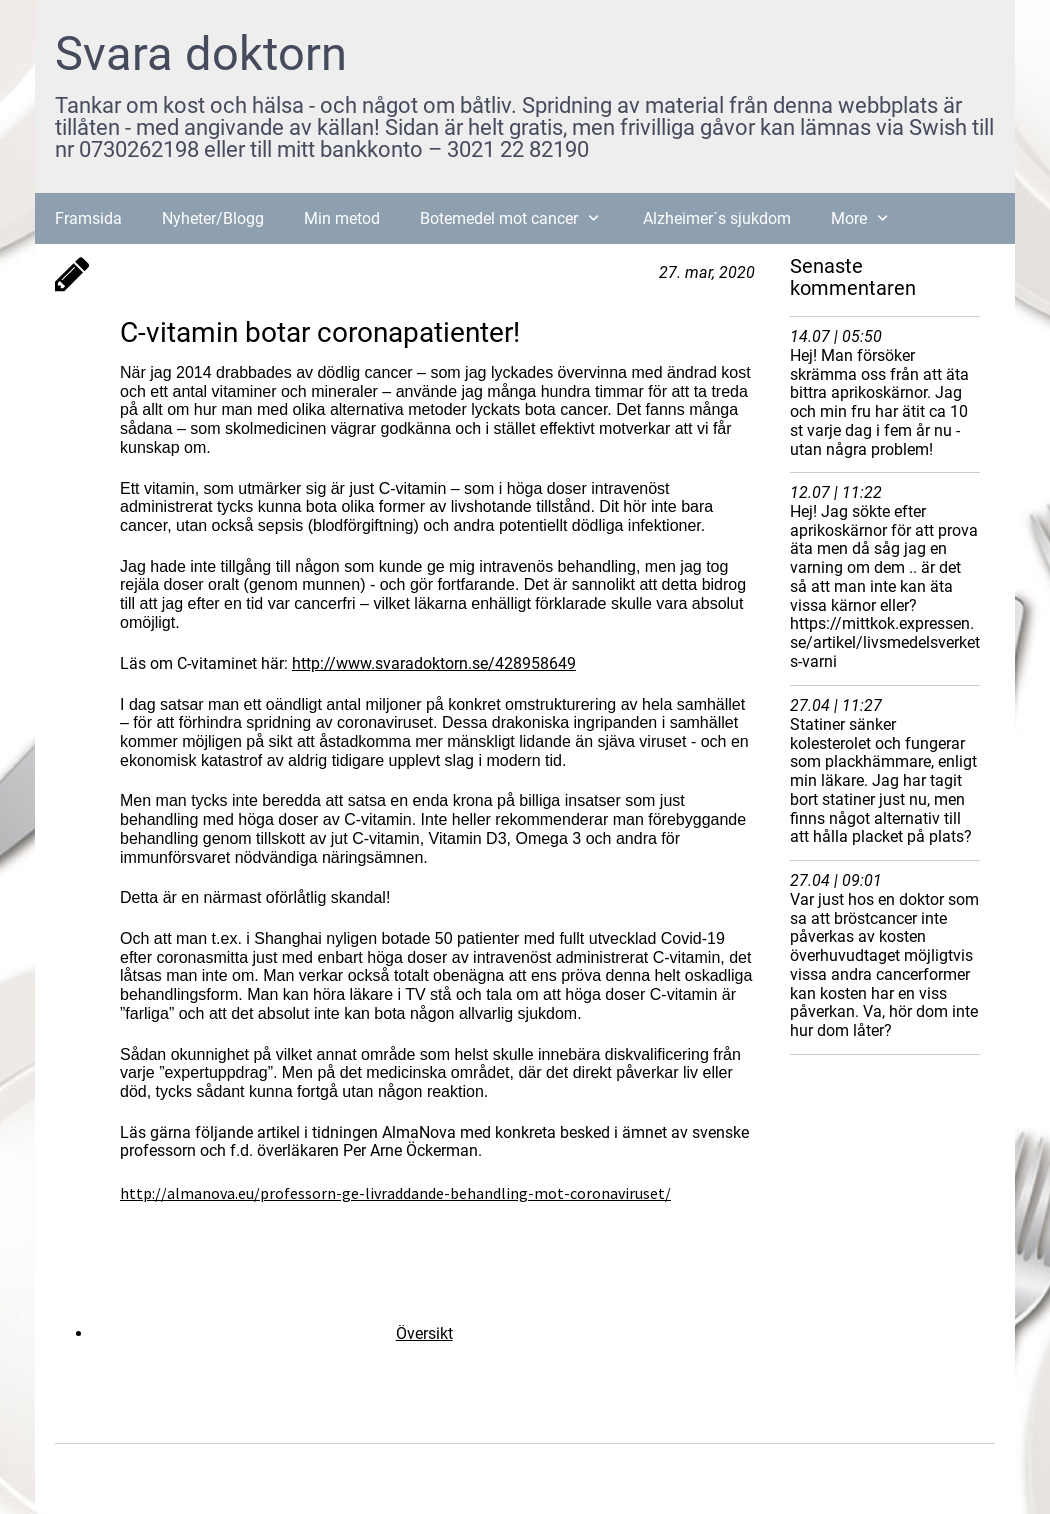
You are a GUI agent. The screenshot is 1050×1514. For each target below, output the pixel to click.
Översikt (424, 1333)
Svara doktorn (201, 53)
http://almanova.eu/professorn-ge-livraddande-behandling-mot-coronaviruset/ (395, 1193)
